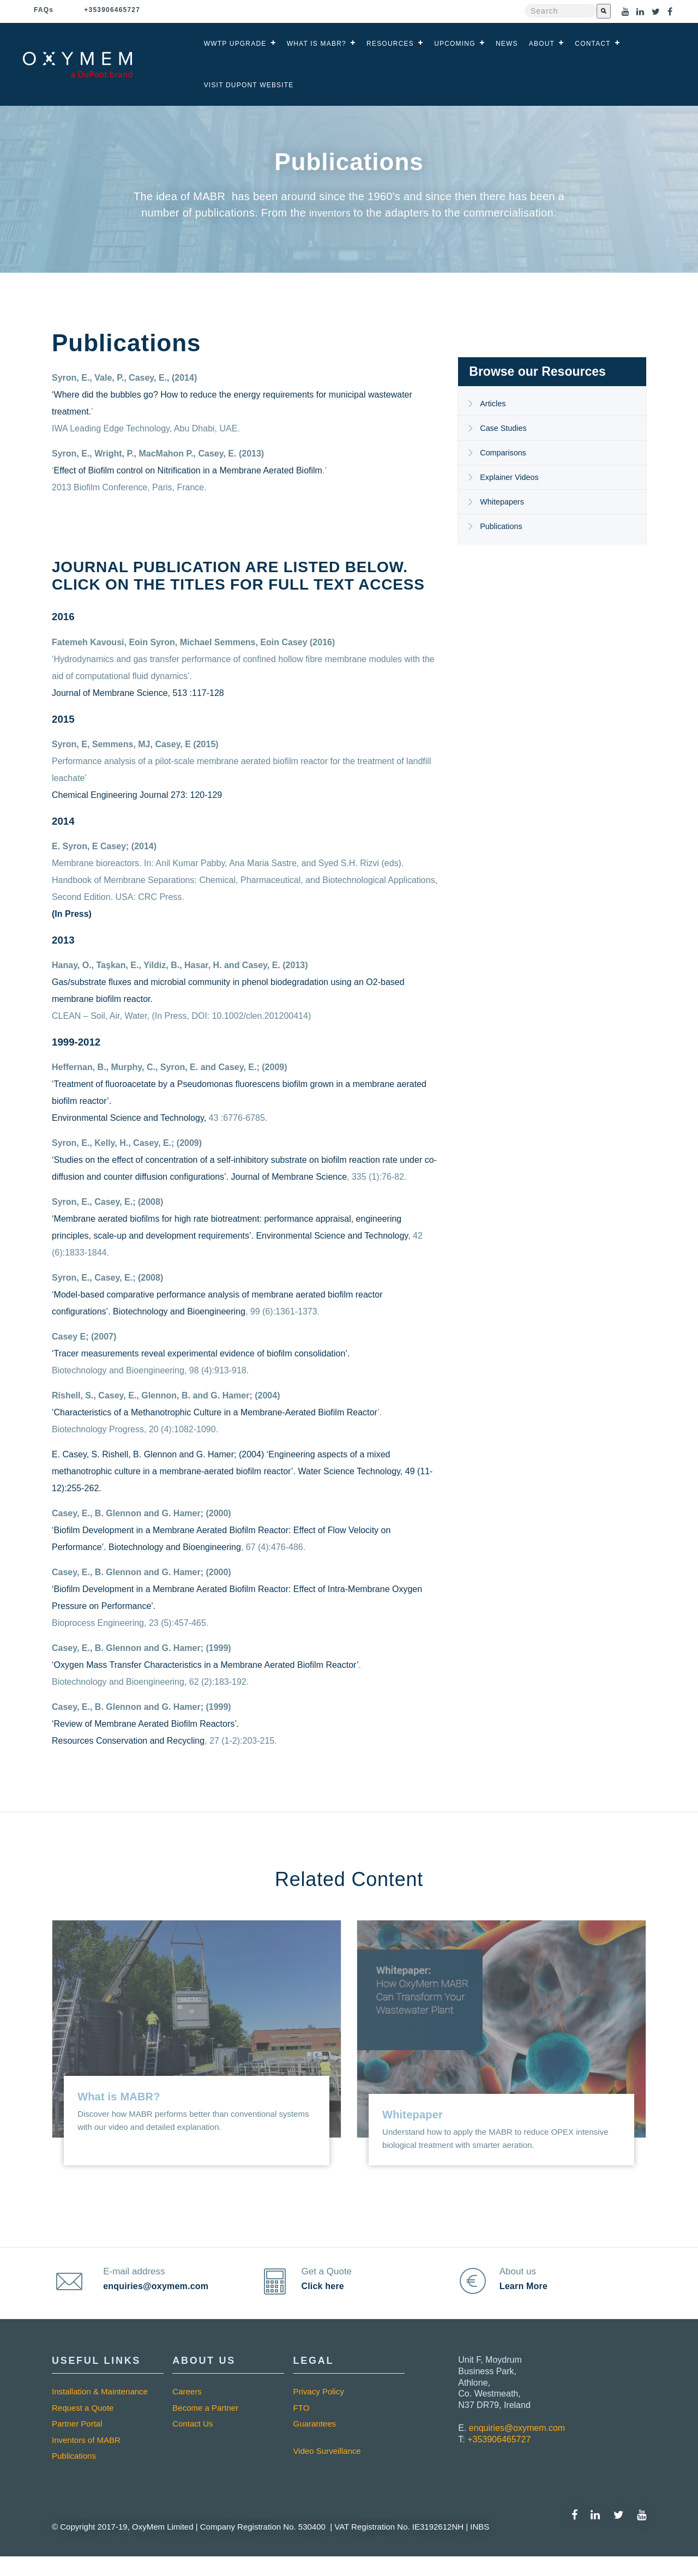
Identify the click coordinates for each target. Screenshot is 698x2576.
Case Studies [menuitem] (504, 428)
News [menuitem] (507, 43)
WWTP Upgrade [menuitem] (235, 43)
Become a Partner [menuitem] (205, 2426)
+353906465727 (499, 2458)
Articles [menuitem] (493, 403)
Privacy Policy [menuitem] (318, 2411)
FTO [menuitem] (301, 2426)
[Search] (604, 11)
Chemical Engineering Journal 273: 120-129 (137, 795)
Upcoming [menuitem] (455, 43)
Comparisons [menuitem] (504, 452)
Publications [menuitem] (502, 526)
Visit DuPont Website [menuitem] (249, 85)
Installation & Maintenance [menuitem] (100, 2411)
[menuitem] (349, 2454)
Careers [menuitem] (186, 2411)
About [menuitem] (542, 43)
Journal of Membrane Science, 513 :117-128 (138, 693)
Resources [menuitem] (390, 43)
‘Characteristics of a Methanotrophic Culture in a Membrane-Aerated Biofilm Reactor (214, 1412)
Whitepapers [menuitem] (503, 501)
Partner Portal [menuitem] (77, 2443)
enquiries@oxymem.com (160, 2296)
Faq (43, 10)
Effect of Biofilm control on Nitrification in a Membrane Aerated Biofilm (188, 470)
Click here (327, 2296)
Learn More (528, 2296)
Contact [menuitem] (593, 43)
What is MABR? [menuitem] (316, 43)
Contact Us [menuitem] (192, 2443)
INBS (478, 2546)
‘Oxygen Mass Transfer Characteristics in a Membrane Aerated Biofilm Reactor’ (205, 1665)
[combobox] (561, 10)
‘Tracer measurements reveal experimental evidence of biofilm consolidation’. (201, 1353)
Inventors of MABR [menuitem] (86, 2459)
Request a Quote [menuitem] (82, 2426)
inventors (331, 213)
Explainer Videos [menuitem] (510, 477)
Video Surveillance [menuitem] (327, 2470)
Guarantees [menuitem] (314, 2443)
